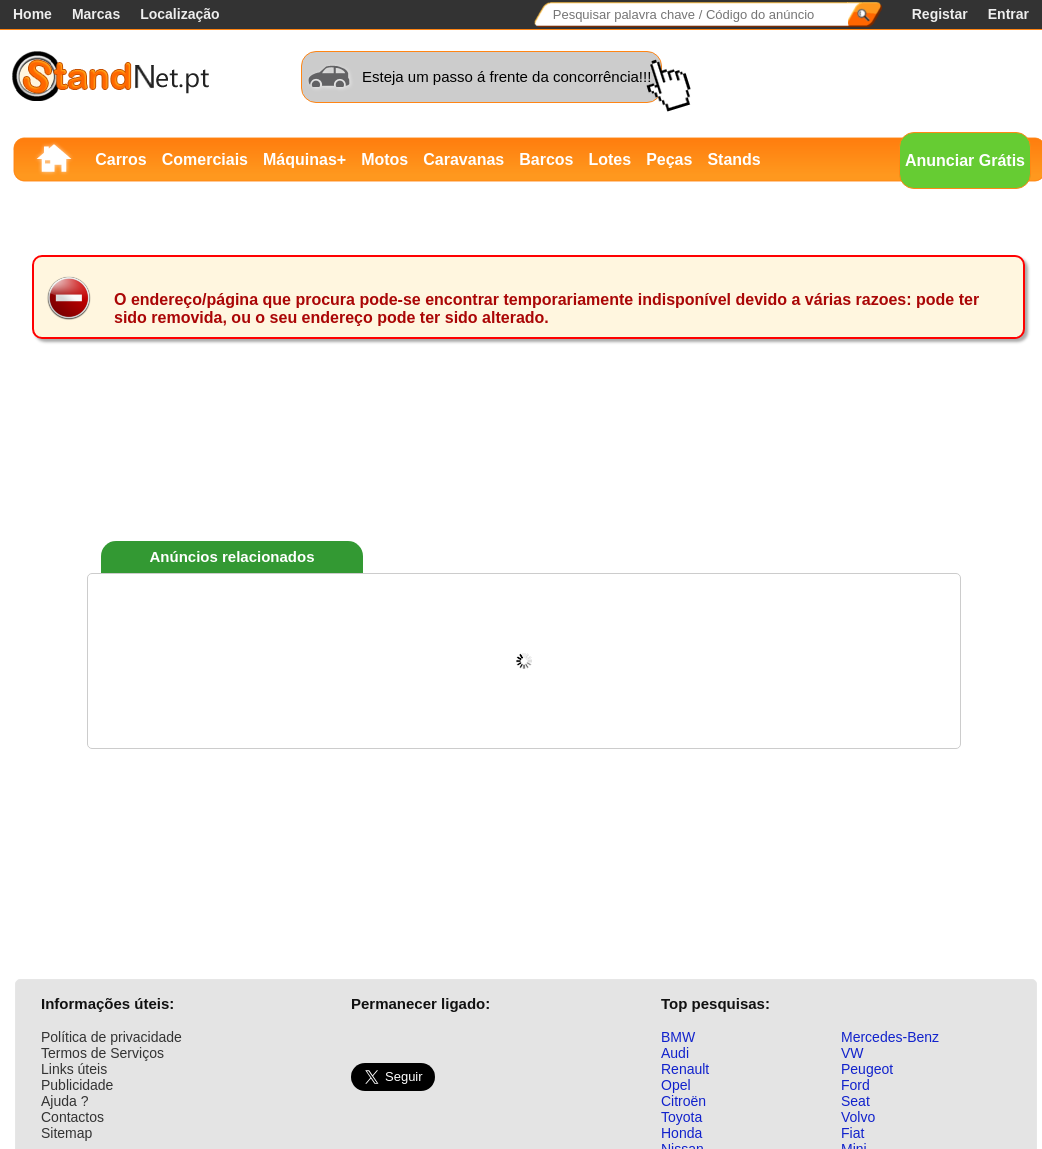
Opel (676, 1085)
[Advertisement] (524, 469)
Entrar (1008, 14)
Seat (855, 1101)
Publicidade (77, 1085)
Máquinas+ (304, 159)
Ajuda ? (64, 1101)
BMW (678, 1037)
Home (32, 14)
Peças (669, 159)
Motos (384, 159)
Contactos (72, 1117)
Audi (675, 1053)
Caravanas (463, 159)
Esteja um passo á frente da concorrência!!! (506, 76)
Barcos (546, 159)
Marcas (96, 14)
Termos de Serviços (102, 1053)
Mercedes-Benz (890, 1037)
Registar (940, 14)
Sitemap (66, 1133)
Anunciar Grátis (965, 160)
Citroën (683, 1101)
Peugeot (867, 1069)
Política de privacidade (111, 1037)
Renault (685, 1069)
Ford (855, 1085)
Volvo (858, 1117)
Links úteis (74, 1069)
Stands (733, 159)
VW (852, 1053)
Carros (121, 159)
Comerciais (205, 159)
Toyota (681, 1117)
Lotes (609, 159)
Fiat (852, 1133)
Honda (681, 1133)
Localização (179, 14)
